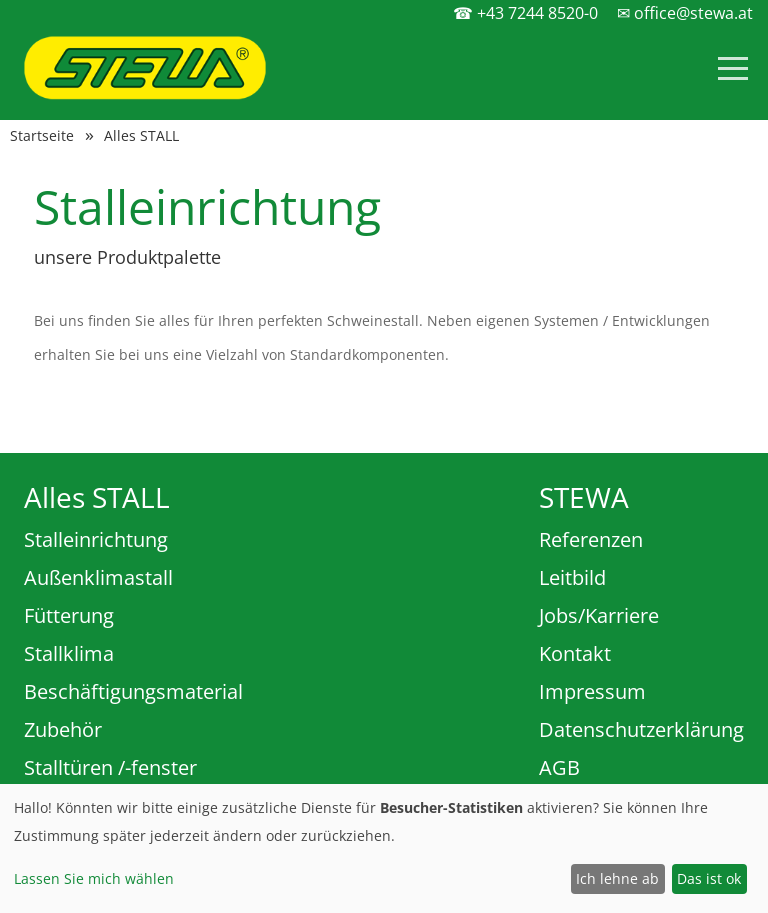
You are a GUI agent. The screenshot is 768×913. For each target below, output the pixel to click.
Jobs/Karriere (599, 615)
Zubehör (63, 729)
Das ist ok (709, 878)
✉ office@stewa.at (685, 13)
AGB (559, 767)
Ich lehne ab (617, 878)
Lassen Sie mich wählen (94, 878)
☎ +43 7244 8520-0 (525, 13)
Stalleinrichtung (96, 539)
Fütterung (69, 615)
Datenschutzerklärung (641, 729)
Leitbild (572, 577)
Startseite (42, 136)
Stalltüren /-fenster (110, 767)
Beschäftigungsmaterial (133, 691)
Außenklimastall (98, 577)
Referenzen (591, 539)
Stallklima (69, 653)
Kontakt (575, 653)
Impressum (592, 691)
